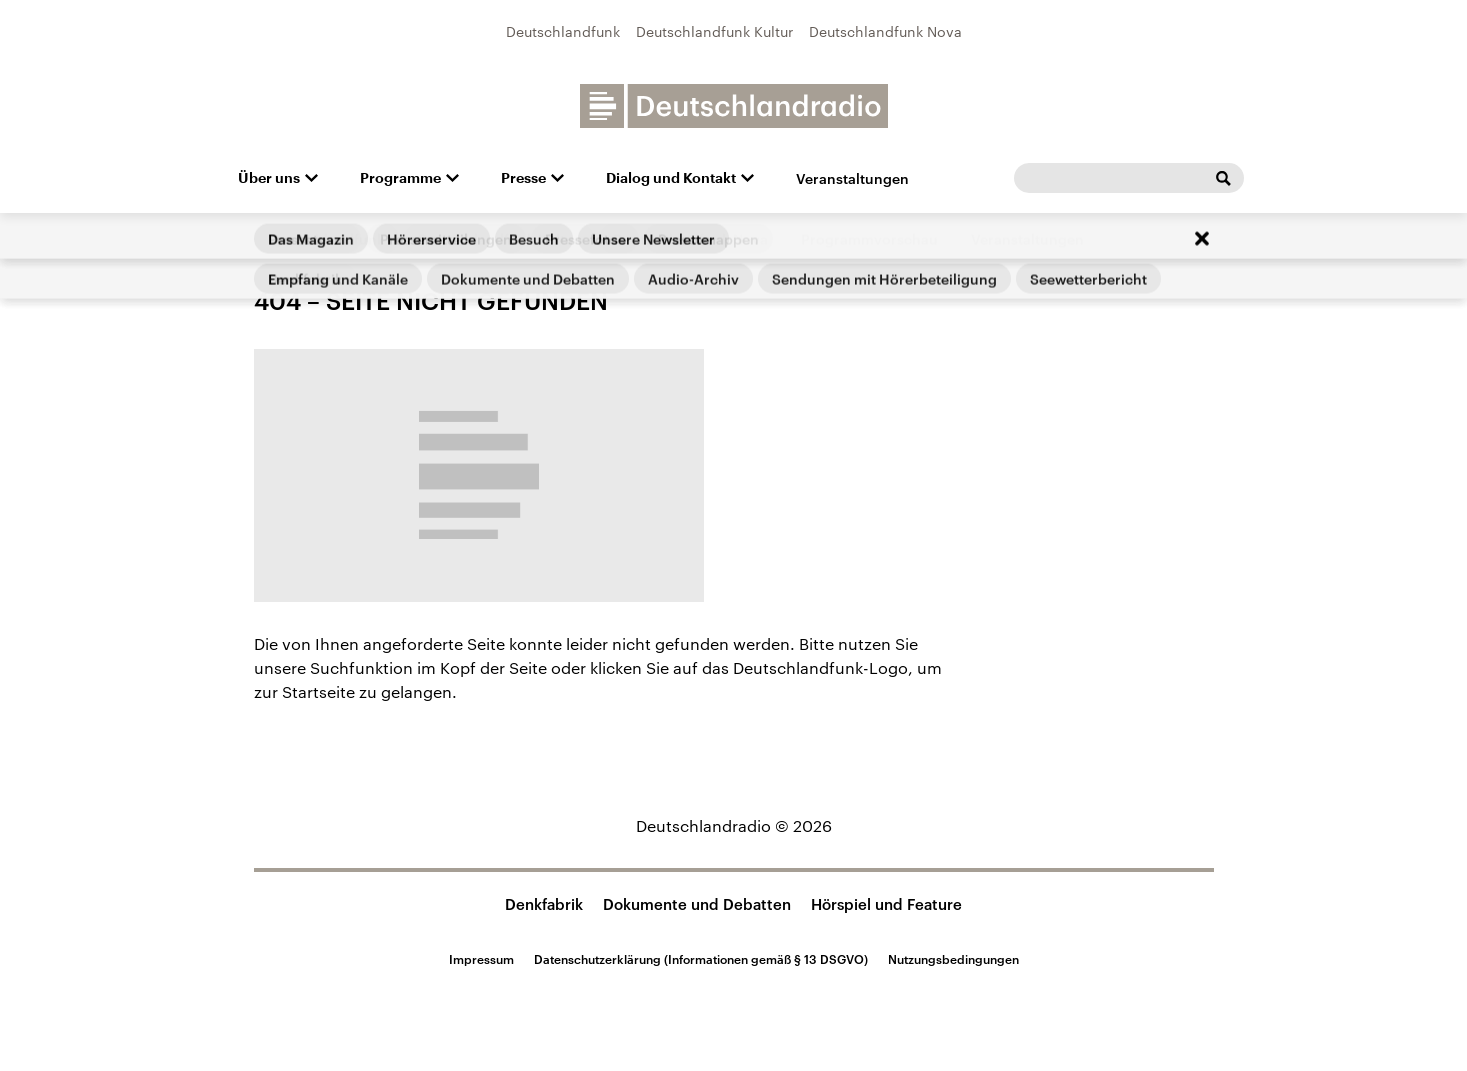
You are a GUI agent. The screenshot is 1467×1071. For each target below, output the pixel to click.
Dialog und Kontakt (671, 178)
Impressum (481, 959)
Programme (400, 178)
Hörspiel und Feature (886, 904)
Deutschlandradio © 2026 (734, 825)
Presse (523, 178)
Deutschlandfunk (563, 31)
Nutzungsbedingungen (953, 959)
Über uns (269, 178)
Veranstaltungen (852, 178)
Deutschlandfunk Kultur (714, 31)
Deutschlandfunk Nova (885, 31)
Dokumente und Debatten (697, 904)
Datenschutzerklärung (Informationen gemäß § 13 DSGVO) (701, 959)
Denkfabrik (544, 904)
